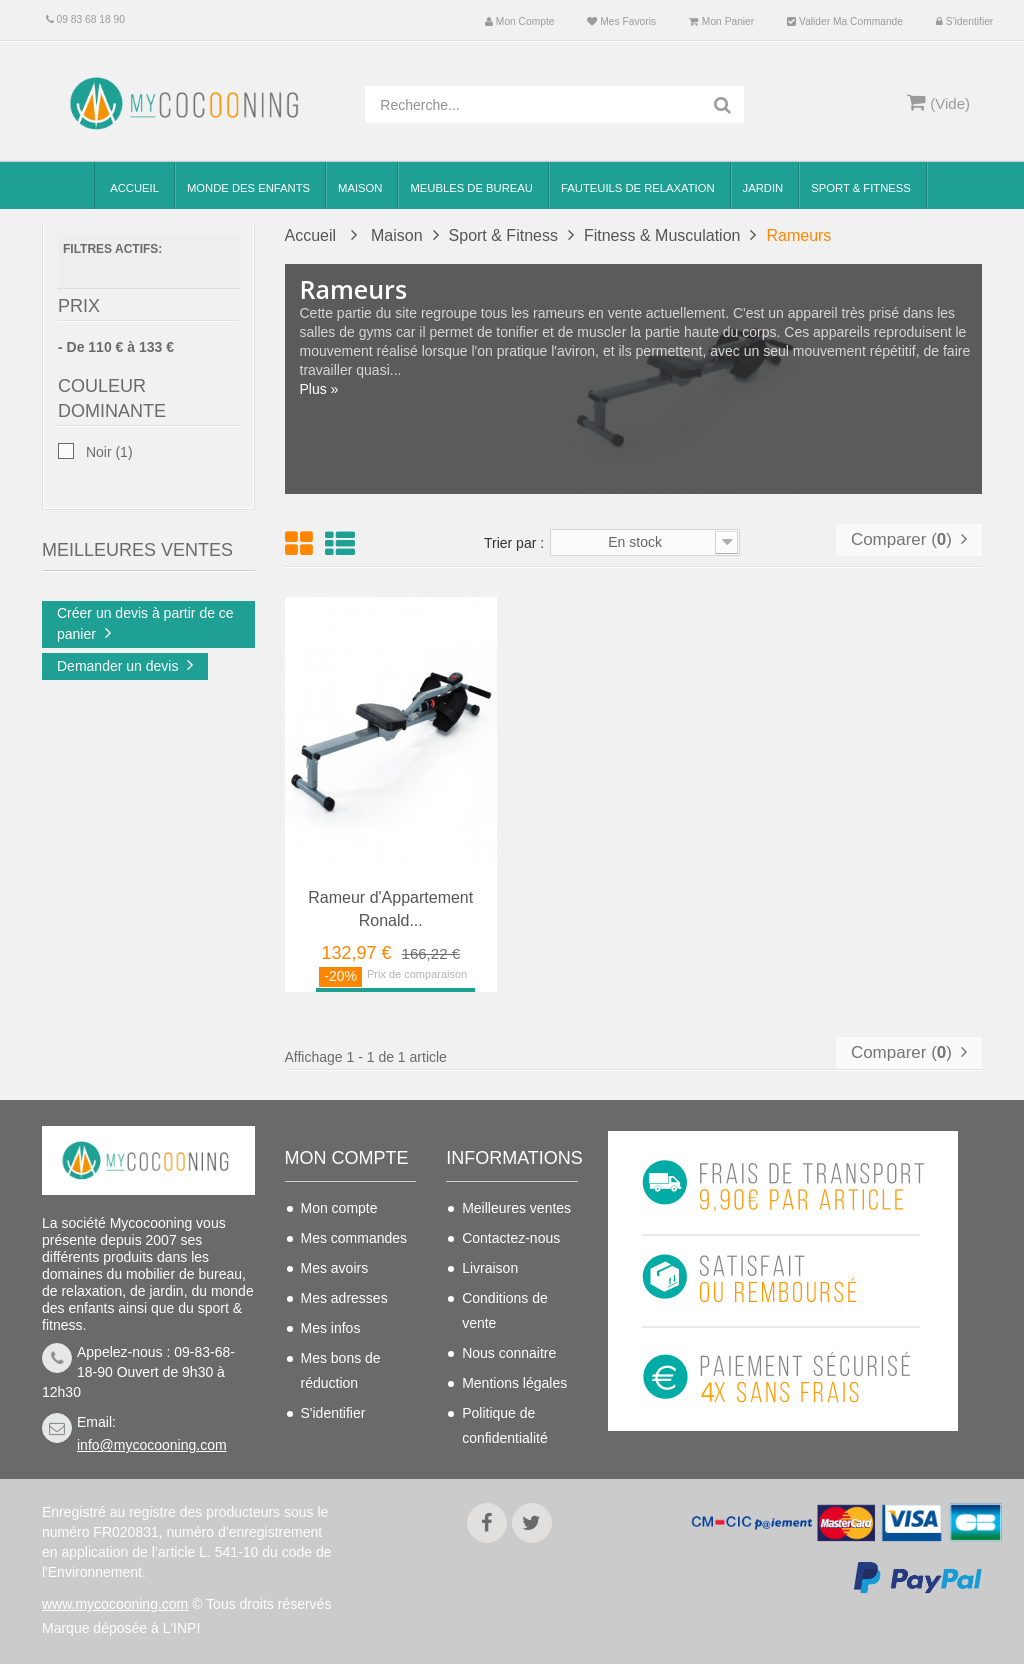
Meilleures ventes (516, 1208)
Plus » (319, 389)
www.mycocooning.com (115, 1604)
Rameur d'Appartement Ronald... (390, 909)
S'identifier (964, 21)
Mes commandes (354, 1238)
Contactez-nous (511, 1238)
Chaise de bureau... (181, 610)
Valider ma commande (845, 21)
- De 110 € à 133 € (116, 352)
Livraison (490, 1268)
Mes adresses (344, 1298)
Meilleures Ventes (137, 531)
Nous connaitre (509, 1353)
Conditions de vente (505, 1310)
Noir (109, 458)
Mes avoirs (335, 1268)
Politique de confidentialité (505, 1425)
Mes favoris (621, 21)
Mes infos (331, 1328)
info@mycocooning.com (152, 1445)
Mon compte (519, 21)
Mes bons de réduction (341, 1370)
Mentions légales (514, 1383)
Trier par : (514, 543)
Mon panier (721, 21)
